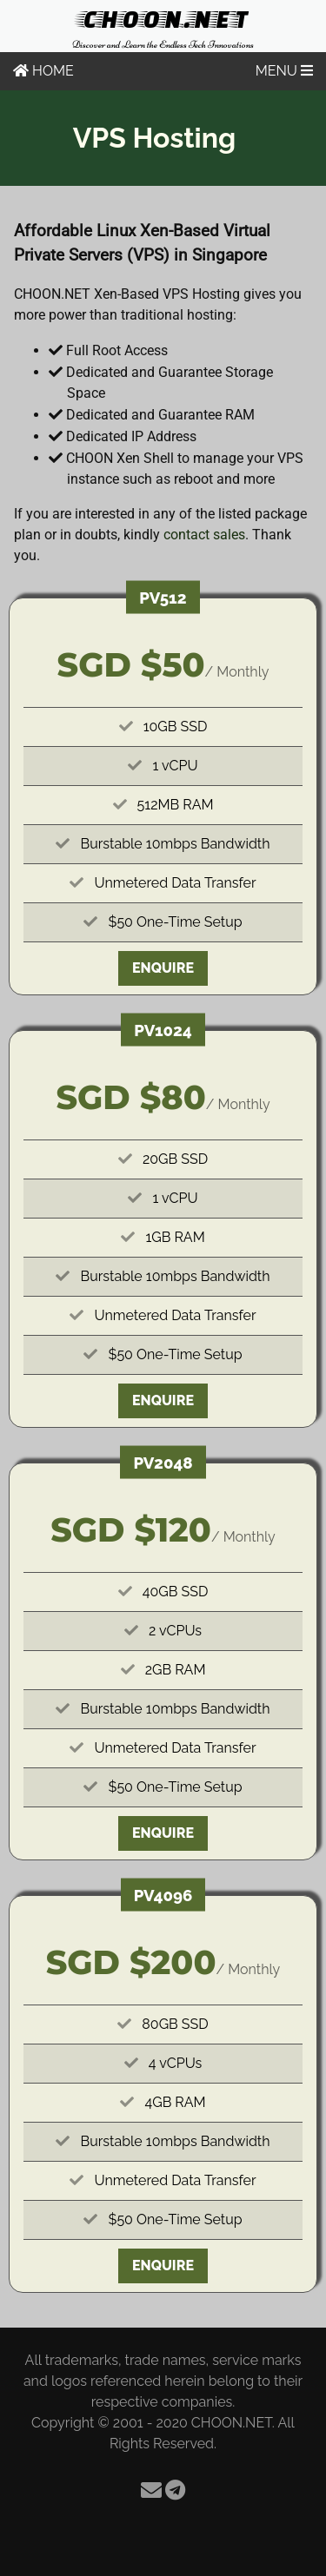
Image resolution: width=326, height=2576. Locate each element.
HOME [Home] (43, 71)
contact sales (204, 534)
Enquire (163, 968)
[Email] (151, 2490)
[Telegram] (175, 2490)
